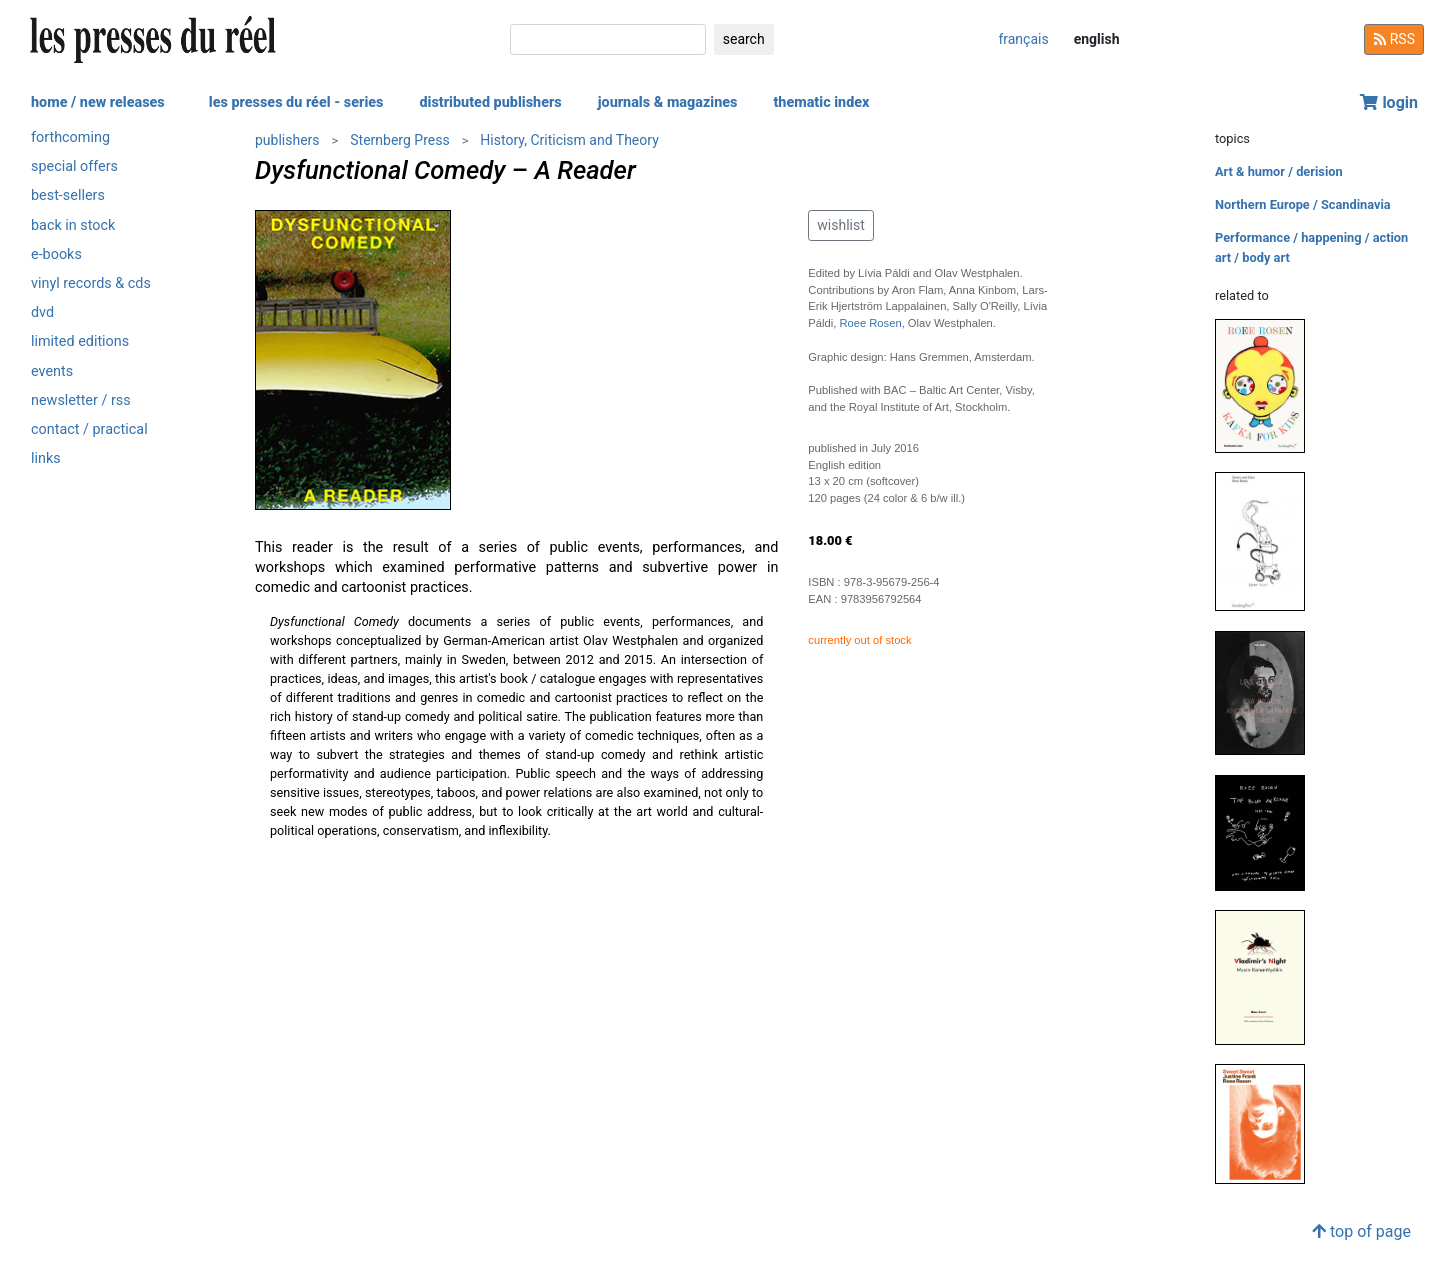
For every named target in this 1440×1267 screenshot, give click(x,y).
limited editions (80, 341)
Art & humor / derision (1279, 171)
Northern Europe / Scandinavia (1303, 204)
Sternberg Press (399, 140)
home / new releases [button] (98, 102)
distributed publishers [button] (490, 102)
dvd (42, 312)
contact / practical (89, 429)
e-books (56, 254)
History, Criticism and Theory (569, 140)
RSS (1394, 39)
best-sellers (68, 195)
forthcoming (70, 137)
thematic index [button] (821, 102)
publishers (287, 140)
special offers (74, 166)
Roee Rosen (870, 323)
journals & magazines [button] (668, 102)
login (1389, 102)
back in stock (73, 225)
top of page (1361, 1231)
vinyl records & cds (91, 283)
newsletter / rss (81, 400)
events (52, 371)
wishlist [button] (840, 225)
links (46, 458)
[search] (608, 39)
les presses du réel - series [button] (296, 102)
